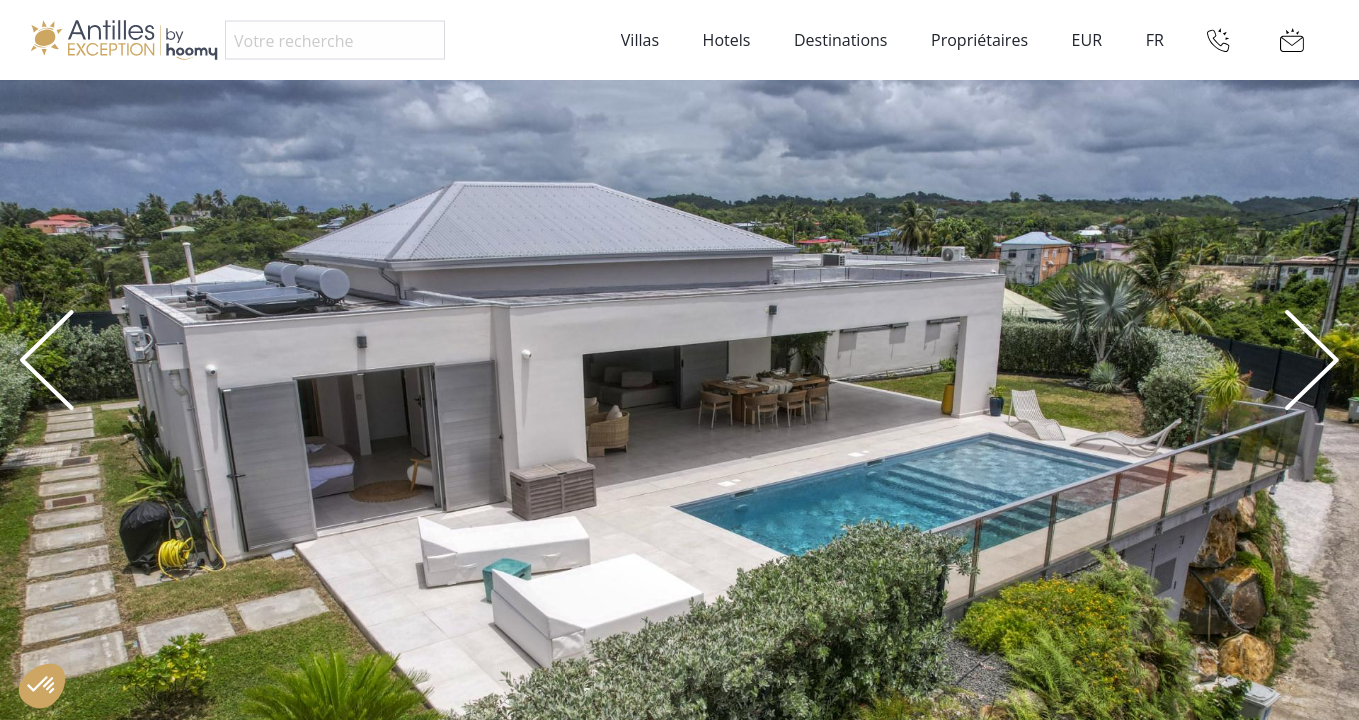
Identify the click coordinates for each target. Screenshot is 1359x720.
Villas (640, 40)
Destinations (840, 40)
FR (1155, 40)
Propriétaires (979, 40)
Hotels (727, 40)
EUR (1087, 40)
